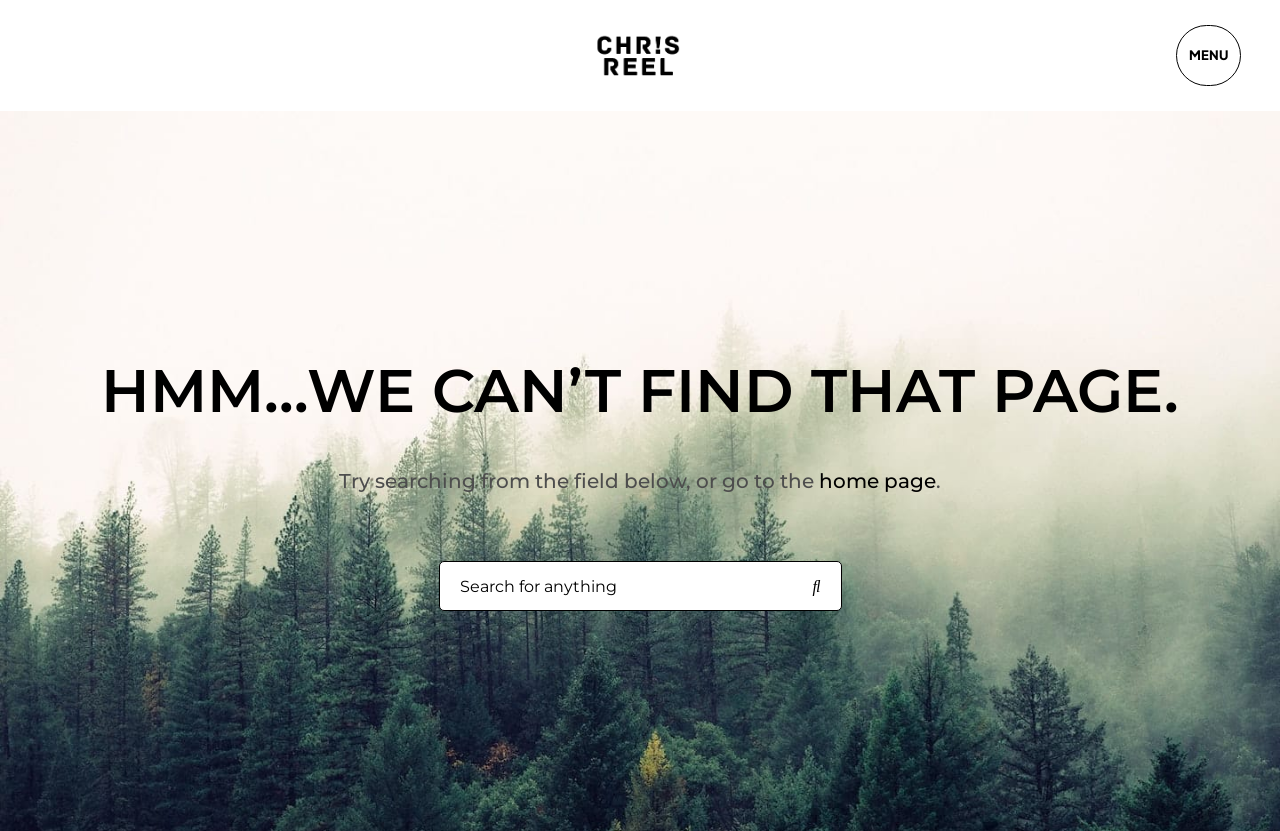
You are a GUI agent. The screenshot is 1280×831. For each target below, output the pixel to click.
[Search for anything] (817, 587)
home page (877, 481)
